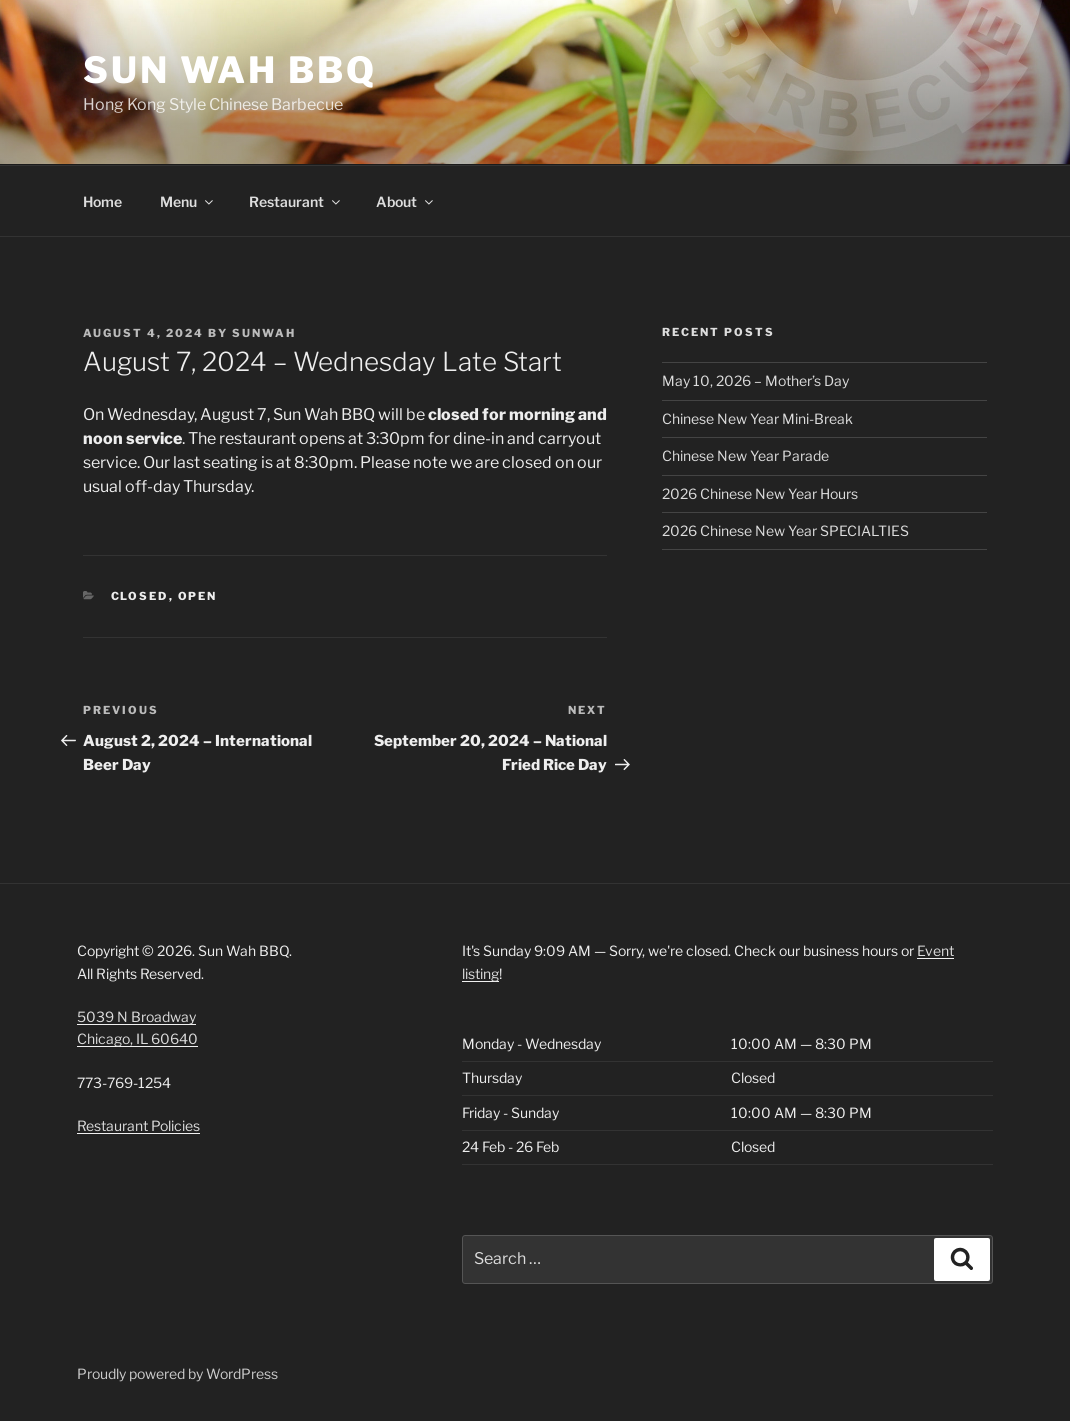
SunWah (264, 333)
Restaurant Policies (138, 1125)
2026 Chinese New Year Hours (760, 493)
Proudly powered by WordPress (177, 1373)
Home (102, 201)
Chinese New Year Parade (745, 455)
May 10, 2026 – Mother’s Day (755, 380)
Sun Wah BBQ (230, 70)
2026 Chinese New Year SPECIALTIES (785, 530)
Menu (188, 201)
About (406, 201)
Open (198, 596)
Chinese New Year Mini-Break (757, 418)
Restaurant (296, 201)
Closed (140, 596)
